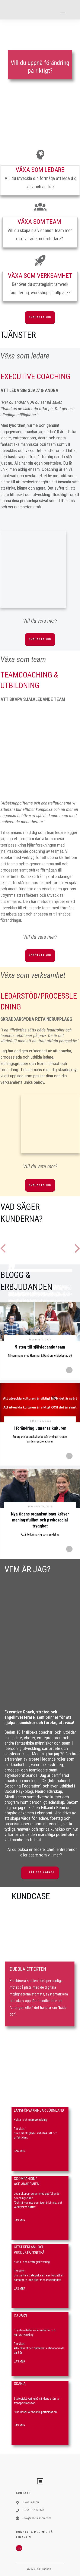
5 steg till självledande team (40, 1347)
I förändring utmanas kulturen (40, 1428)
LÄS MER (19, 2151)
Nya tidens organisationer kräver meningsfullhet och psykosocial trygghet (40, 1520)
